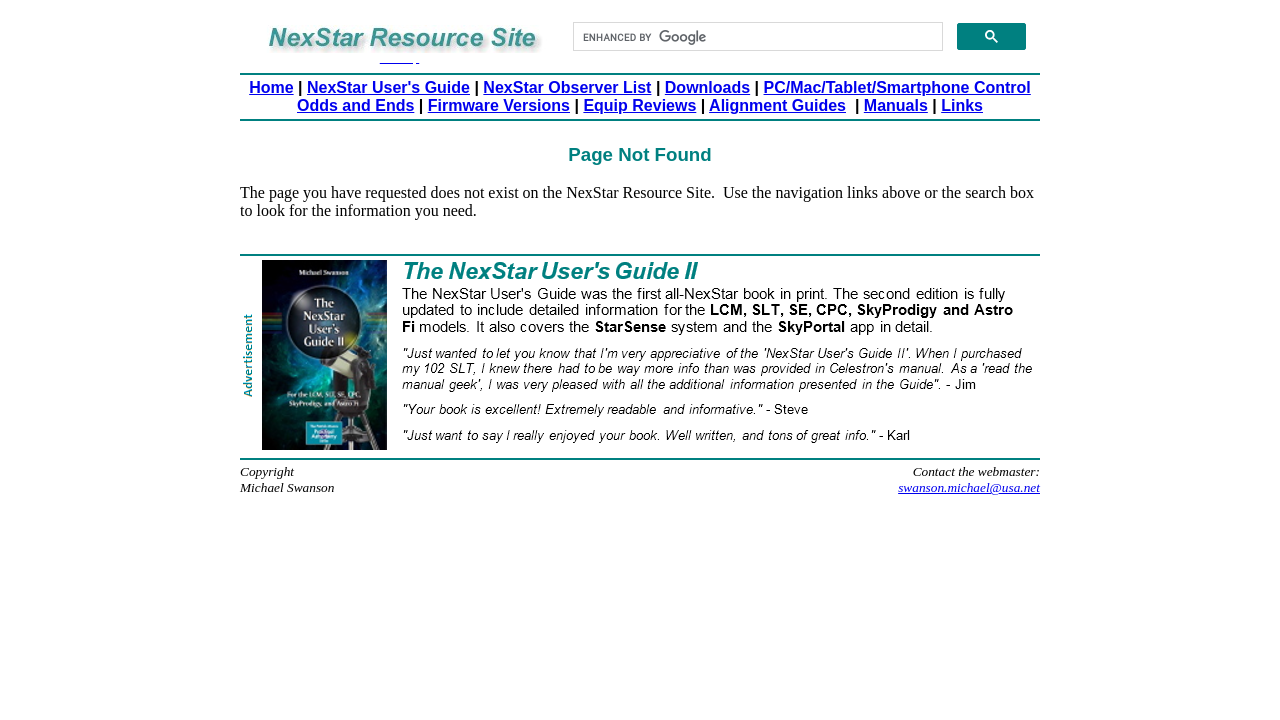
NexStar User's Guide (388, 87)
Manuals (896, 105)
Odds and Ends (355, 105)
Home (271, 87)
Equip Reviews (639, 105)
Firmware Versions (499, 105)
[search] (756, 37)
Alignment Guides (777, 105)
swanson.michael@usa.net (969, 487)
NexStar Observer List (567, 87)
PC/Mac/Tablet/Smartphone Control (897, 87)
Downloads (707, 87)
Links (962, 105)
